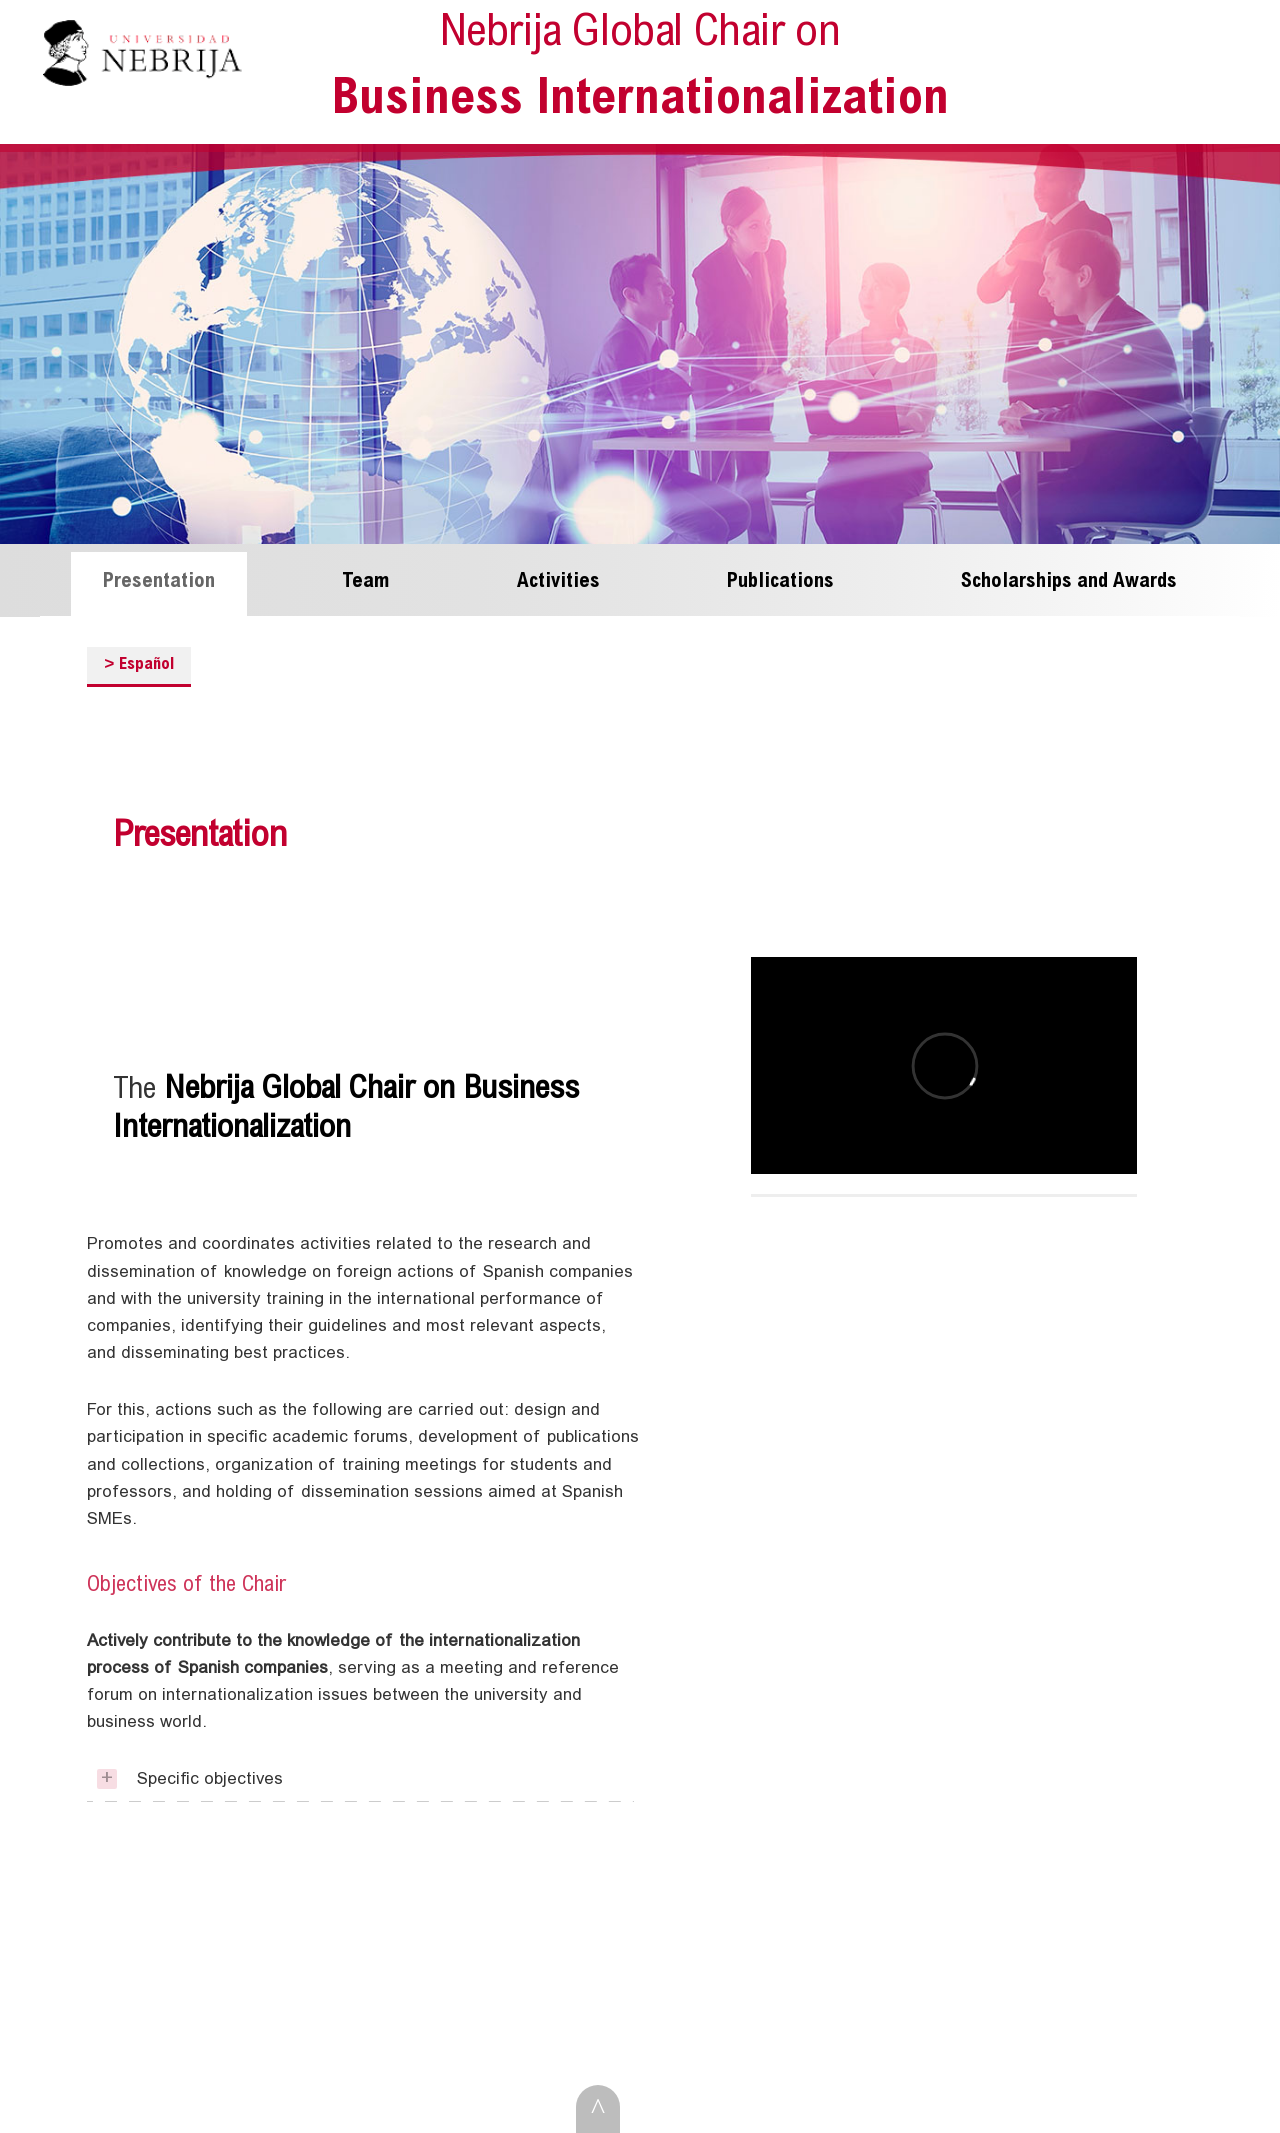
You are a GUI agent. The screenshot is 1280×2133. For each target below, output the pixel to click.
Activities (558, 581)
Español (139, 663)
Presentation (159, 581)
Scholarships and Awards (1069, 581)
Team (366, 581)
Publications (780, 581)
